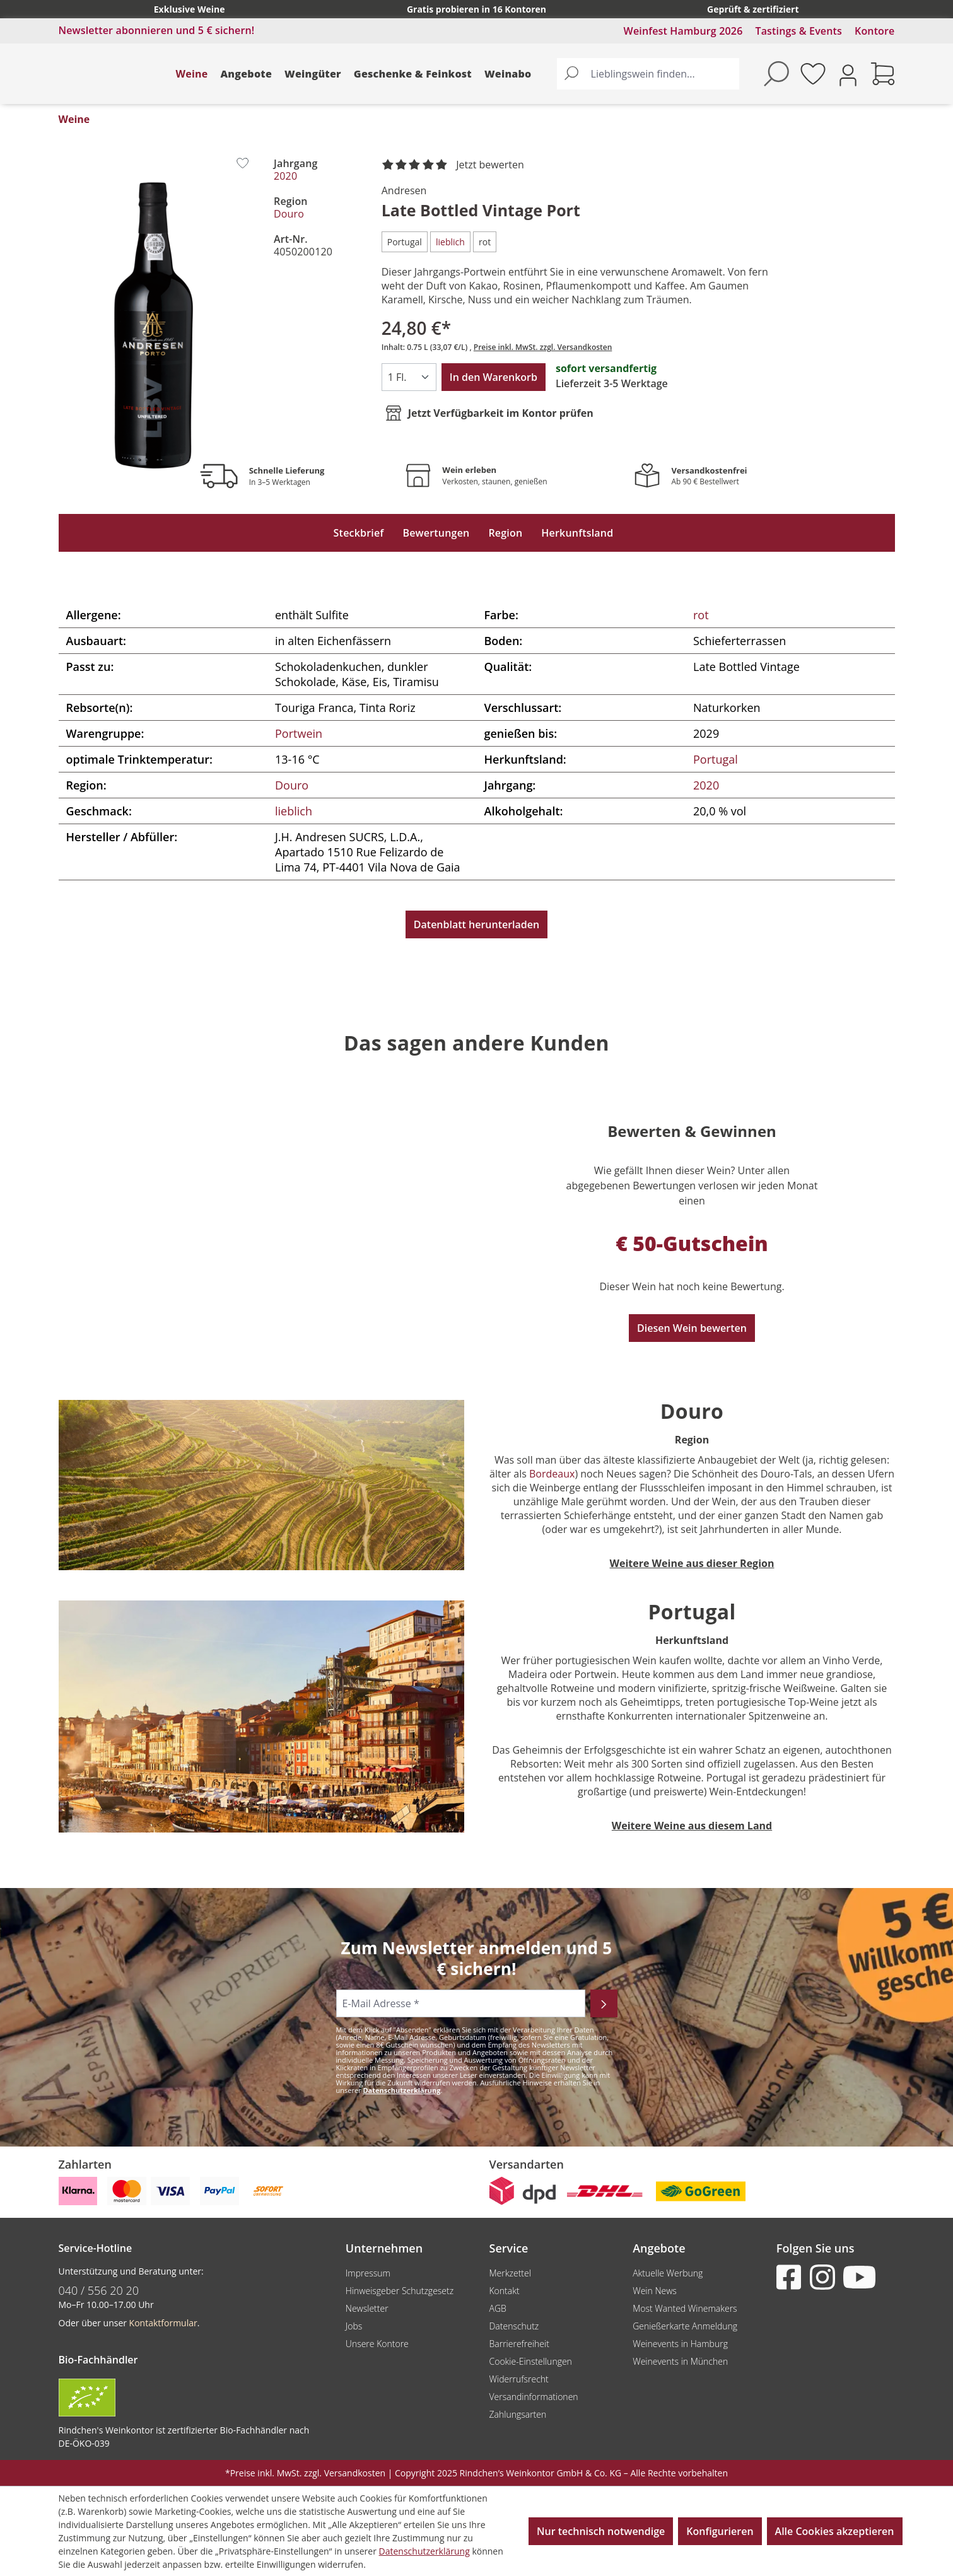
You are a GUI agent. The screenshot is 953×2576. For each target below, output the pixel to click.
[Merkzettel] (813, 73)
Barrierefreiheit (519, 2344)
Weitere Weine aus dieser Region (692, 1563)
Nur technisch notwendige (601, 2531)
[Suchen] (571, 74)
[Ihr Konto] (848, 74)
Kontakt (504, 2291)
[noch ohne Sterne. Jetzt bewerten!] (455, 165)
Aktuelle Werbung (668, 2273)
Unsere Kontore (377, 2344)
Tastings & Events (798, 31)
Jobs (354, 2326)
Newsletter (367, 2308)
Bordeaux (552, 1474)
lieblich (293, 811)
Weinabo (508, 74)
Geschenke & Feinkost (413, 74)
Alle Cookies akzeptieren (834, 2531)
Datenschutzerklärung (401, 2090)
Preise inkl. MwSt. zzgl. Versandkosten (543, 347)
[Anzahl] (409, 377)
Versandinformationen (533, 2397)
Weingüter (312, 74)
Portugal (715, 759)
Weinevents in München (680, 2361)
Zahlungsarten (517, 2414)
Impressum (368, 2273)
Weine (192, 74)
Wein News (655, 2291)
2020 (285, 176)
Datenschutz (514, 2326)
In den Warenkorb (493, 377)
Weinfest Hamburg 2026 (683, 31)
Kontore (874, 31)
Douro (289, 214)
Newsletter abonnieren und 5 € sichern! (157, 30)
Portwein (298, 733)
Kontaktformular (163, 2323)
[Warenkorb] (883, 73)
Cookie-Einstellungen (530, 2361)
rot (701, 614)
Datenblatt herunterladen (476, 924)
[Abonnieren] (603, 2003)
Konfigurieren (719, 2531)
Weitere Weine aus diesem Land (692, 1825)
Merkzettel (509, 2273)
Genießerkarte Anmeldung (685, 2326)
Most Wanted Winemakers (685, 2308)
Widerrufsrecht (518, 2379)
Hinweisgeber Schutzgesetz (399, 2291)
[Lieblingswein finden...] (662, 74)
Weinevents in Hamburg (680, 2344)
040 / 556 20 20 (99, 2290)
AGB (497, 2308)
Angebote (246, 74)
